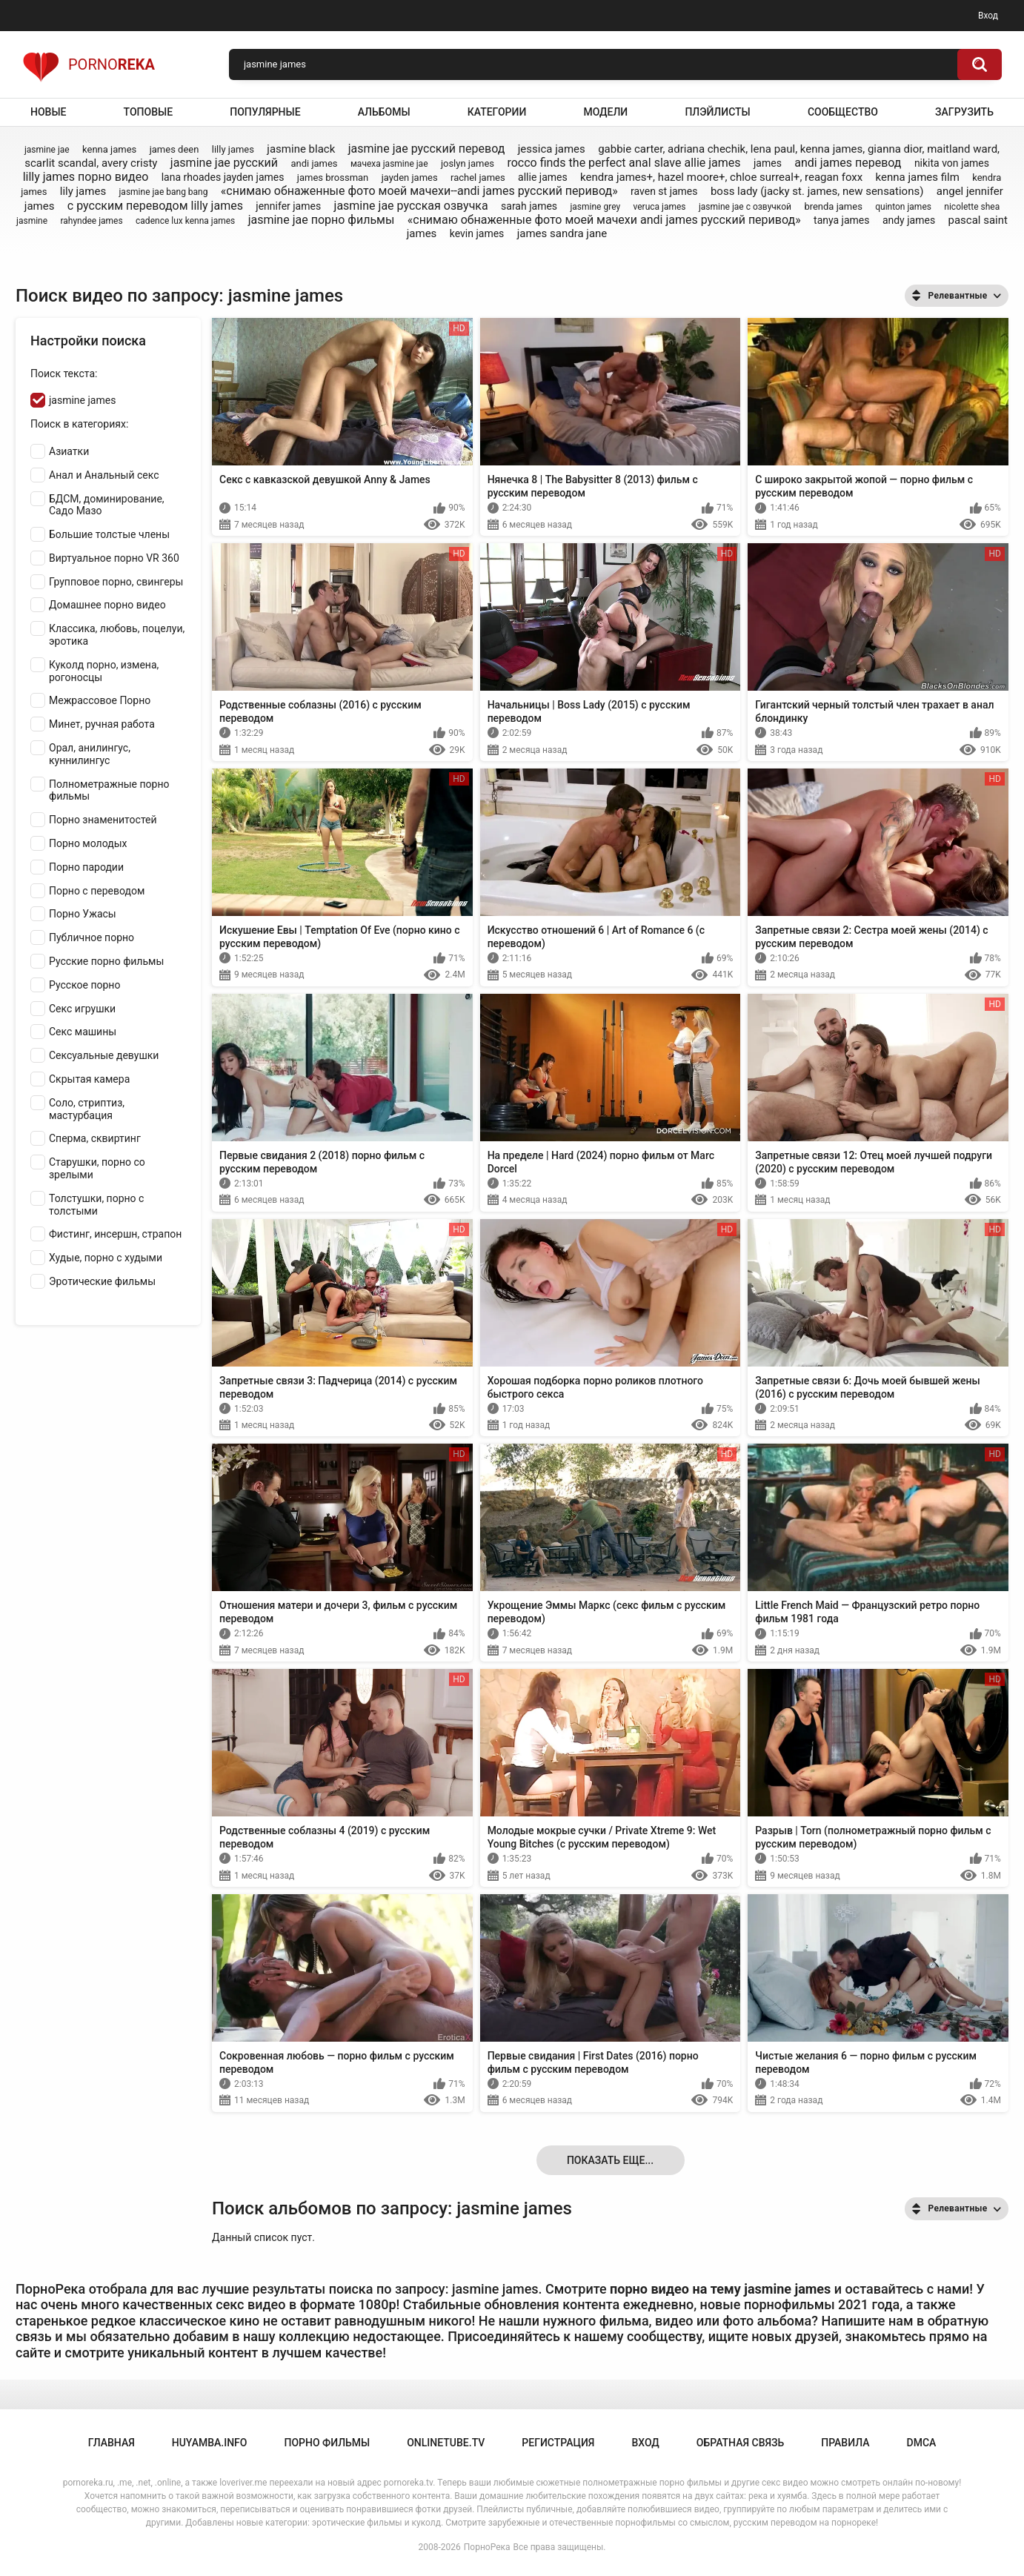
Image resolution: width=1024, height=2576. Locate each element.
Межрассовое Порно (99, 700)
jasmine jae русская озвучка (411, 206)
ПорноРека (487, 2547)
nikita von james (951, 163)
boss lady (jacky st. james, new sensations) (817, 191)
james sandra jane (562, 233)
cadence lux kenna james (185, 221)
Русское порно (84, 985)
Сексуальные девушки (104, 1055)
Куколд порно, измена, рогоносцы (104, 671)
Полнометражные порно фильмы (109, 790)
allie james (543, 177)
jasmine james (82, 400)
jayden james (410, 177)
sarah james (529, 206)
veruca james (660, 207)
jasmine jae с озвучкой (745, 207)
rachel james (478, 177)
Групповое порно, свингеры (116, 582)
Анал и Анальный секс (104, 475)
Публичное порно (91, 937)
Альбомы (384, 112)
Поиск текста (62, 373)
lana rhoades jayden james (223, 177)
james (768, 163)
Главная (111, 2443)
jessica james (551, 149)
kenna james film (918, 177)
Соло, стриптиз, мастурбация (86, 1109)
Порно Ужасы (82, 914)
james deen (174, 149)
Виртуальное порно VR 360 (114, 558)
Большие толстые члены (109, 534)
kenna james (109, 149)
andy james (908, 220)
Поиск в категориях (78, 424)
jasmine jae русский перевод (426, 149)
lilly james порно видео (86, 177)
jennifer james (288, 206)
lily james (83, 191)
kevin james (477, 233)
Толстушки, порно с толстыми (96, 1204)
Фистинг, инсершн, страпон (115, 1234)
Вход (988, 15)
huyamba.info (209, 2443)
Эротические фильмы (102, 1281)
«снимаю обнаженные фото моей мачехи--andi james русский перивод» (419, 191)
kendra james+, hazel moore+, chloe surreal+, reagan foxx (721, 177)
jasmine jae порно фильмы (321, 220)
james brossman (332, 177)
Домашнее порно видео (107, 605)
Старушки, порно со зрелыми (97, 1168)
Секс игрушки (82, 1009)
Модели (605, 112)
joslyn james (467, 163)
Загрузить (964, 112)
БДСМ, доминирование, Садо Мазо (106, 505)
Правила (845, 2443)
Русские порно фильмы (106, 961)
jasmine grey (595, 207)
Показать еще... (610, 2160)
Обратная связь (740, 2443)
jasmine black (301, 149)
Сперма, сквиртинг (95, 1138)
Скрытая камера (89, 1079)
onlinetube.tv (446, 2443)
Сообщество (843, 112)
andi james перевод (847, 163)
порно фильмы (327, 2443)
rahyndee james (91, 221)
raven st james (664, 191)
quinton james (903, 207)
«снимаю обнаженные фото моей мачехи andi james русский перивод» (604, 220)
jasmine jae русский (224, 163)
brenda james (833, 206)
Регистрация (558, 2443)
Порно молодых (88, 843)
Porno (88, 64)
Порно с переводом (96, 891)
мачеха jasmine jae (389, 164)
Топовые (148, 112)
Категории (497, 112)
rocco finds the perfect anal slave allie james (623, 163)
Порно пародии (86, 867)
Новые (48, 112)
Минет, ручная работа (102, 724)
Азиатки (69, 451)
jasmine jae (47, 150)
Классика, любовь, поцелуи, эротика (116, 635)
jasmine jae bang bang (163, 192)
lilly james (233, 149)
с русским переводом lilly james (155, 206)
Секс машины (82, 1032)
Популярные (265, 112)
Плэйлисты (717, 112)
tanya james (841, 220)
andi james (313, 163)
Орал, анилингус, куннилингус (89, 754)
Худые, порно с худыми (105, 1258)
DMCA (922, 2443)
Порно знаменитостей (103, 820)
